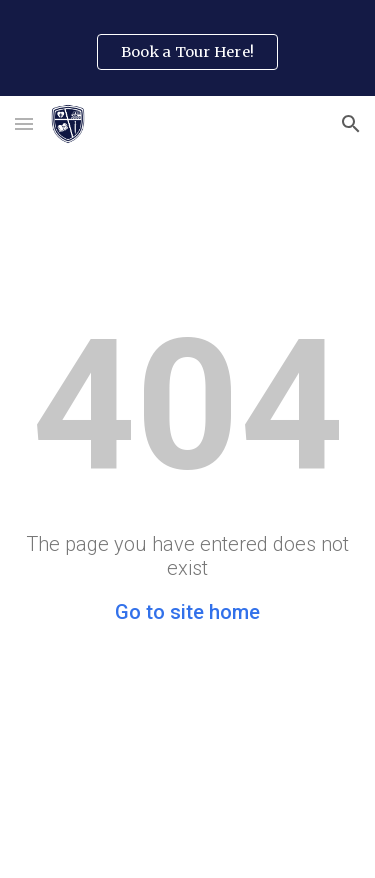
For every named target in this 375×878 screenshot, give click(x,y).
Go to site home (187, 612)
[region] (187, 48)
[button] (24, 123)
